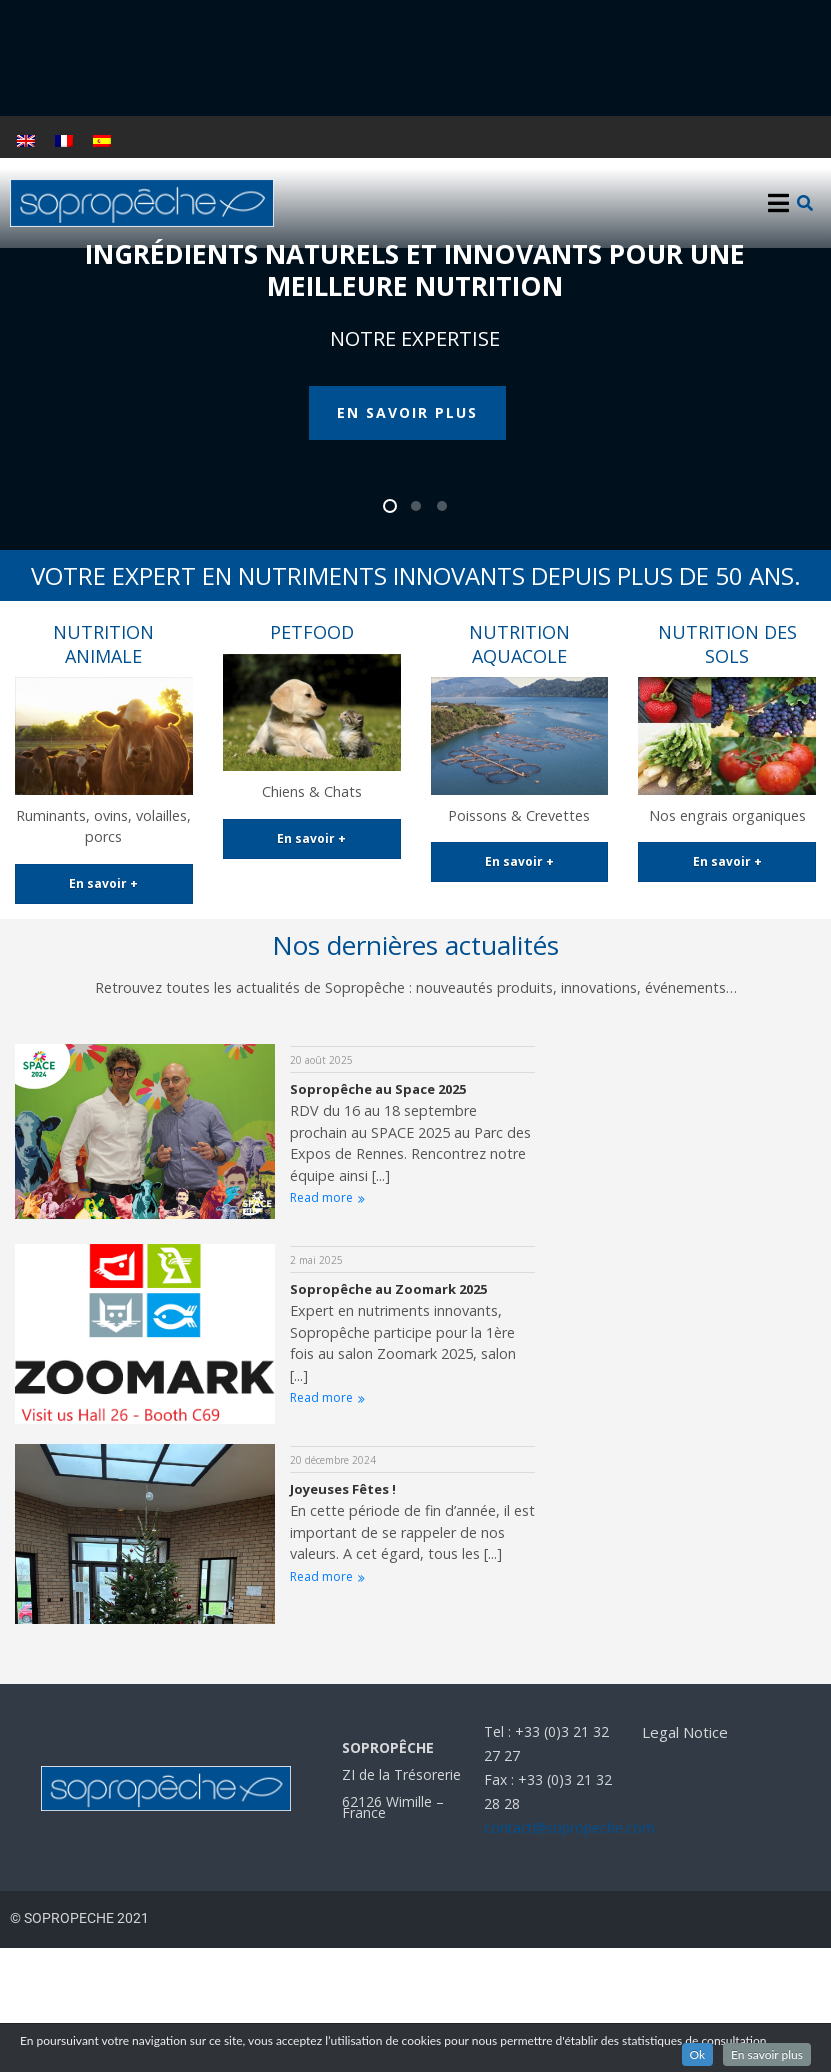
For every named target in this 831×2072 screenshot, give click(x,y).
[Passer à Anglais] (26, 140)
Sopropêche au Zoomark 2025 (388, 1289)
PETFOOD (312, 632)
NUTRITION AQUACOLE (519, 643)
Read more (327, 1197)
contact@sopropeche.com (569, 1827)
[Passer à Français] (64, 140)
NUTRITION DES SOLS (727, 643)
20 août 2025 (321, 1060)
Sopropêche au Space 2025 (378, 1089)
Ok (698, 2054)
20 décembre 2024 (333, 1460)
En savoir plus (767, 2054)
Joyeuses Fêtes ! (343, 1489)
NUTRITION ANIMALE (103, 643)
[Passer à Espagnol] (102, 140)
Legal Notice (685, 1732)
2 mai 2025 (316, 1260)
